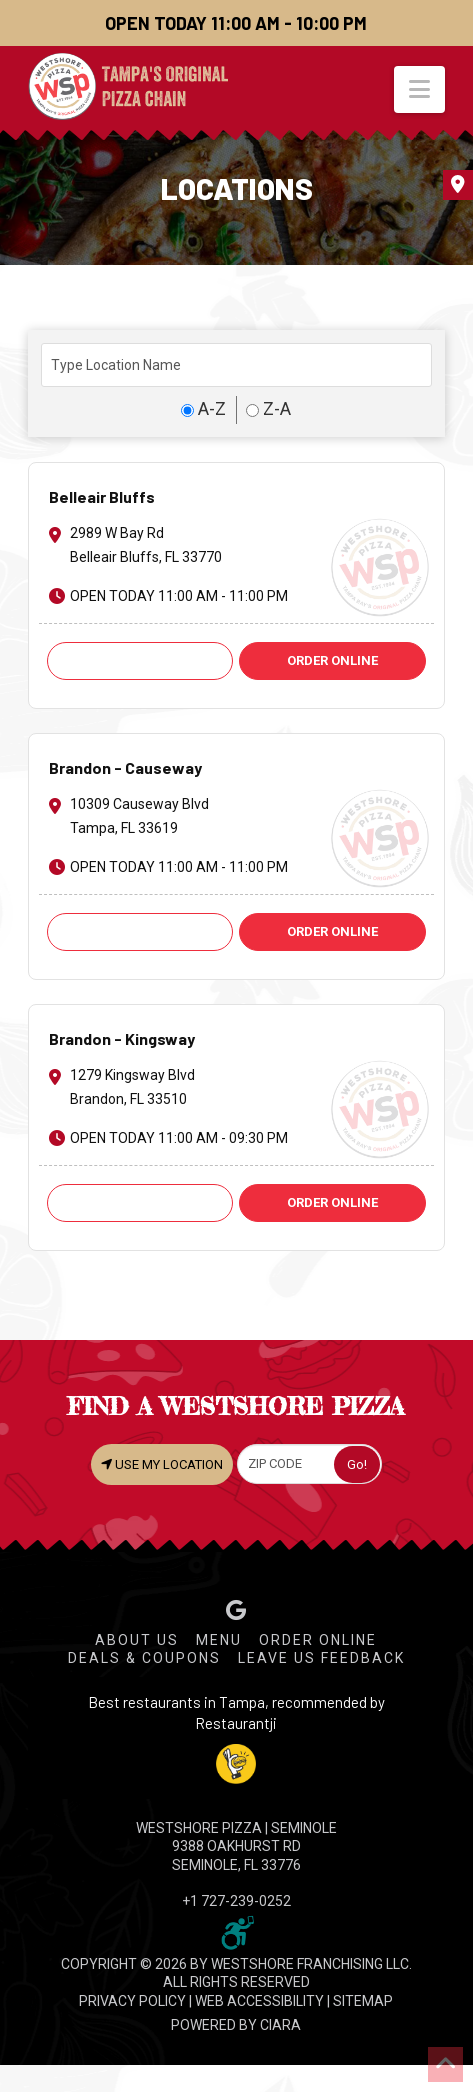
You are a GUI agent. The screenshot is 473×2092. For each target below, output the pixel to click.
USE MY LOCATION (162, 1464)
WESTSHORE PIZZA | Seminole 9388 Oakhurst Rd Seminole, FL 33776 (236, 1846)
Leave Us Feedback (321, 1658)
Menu (219, 1640)
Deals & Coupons (144, 1658)
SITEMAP (363, 2001)
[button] (419, 89)
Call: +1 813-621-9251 (140, 931)
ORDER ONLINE (332, 660)
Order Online (318, 1640)
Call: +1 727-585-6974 (140, 660)
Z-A (268, 408)
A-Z (203, 408)
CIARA (280, 2025)
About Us (137, 1640)
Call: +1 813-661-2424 (140, 1202)
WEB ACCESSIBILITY (259, 2001)
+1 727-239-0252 (236, 1901)
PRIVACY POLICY (132, 2001)
